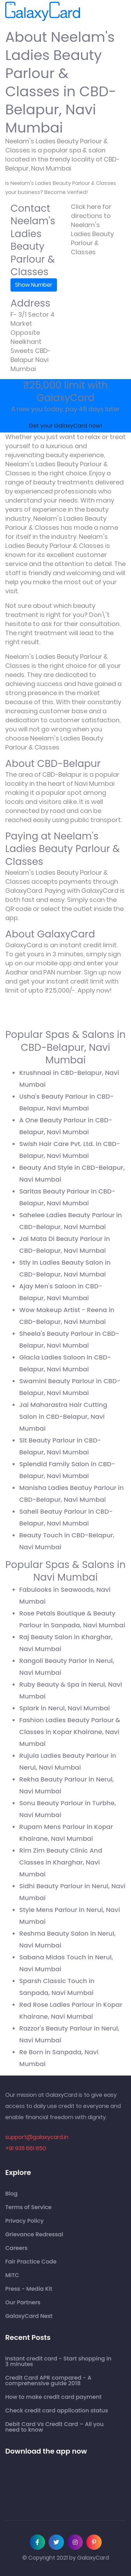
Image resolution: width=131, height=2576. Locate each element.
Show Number (33, 285)
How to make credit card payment (53, 2397)
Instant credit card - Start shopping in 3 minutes (58, 2361)
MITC (12, 2275)
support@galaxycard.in (36, 2137)
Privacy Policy (24, 2221)
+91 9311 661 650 (25, 2148)
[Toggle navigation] (90, 11)
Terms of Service (28, 2207)
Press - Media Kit (28, 2289)
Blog (11, 2194)
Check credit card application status (56, 2410)
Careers (16, 2248)
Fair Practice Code (31, 2262)
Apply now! (95, 990)
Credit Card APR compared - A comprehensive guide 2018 (48, 2380)
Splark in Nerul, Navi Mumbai (64, 1708)
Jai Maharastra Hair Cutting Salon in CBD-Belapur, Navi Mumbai (63, 1416)
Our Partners (23, 2302)
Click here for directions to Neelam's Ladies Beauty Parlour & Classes (92, 229)
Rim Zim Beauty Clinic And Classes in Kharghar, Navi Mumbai (60, 1862)
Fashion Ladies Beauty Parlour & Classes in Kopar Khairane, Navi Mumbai (69, 1732)
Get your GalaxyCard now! (65, 426)
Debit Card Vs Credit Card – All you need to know (54, 2427)
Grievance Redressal (34, 2234)
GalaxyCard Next (28, 2316)
